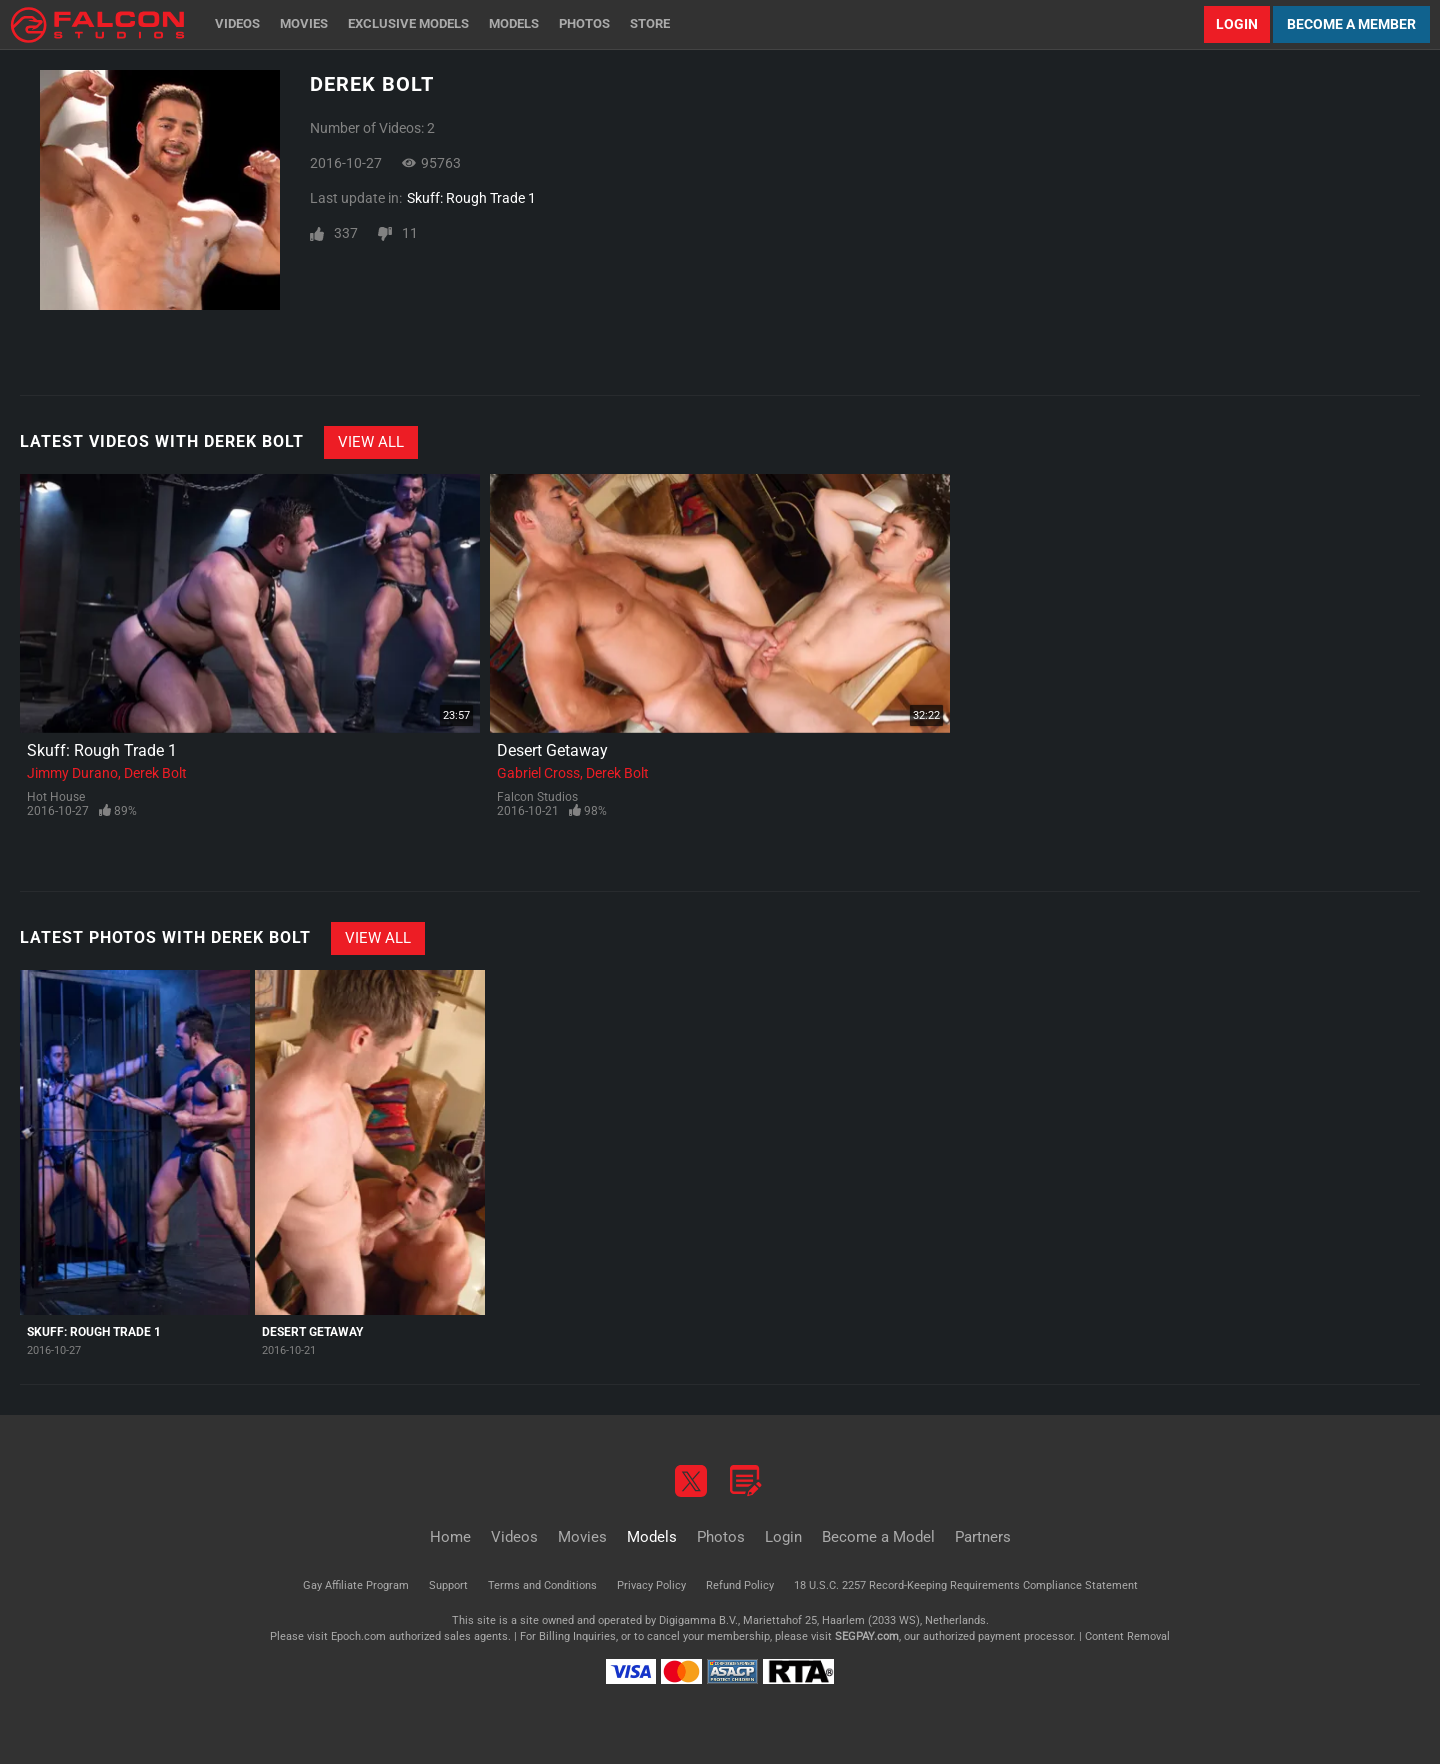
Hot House (56, 797)
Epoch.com (358, 1636)
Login (1237, 24)
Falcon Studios (537, 797)
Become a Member (1351, 24)
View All (371, 442)
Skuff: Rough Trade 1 (471, 198)
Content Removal (1127, 1636)
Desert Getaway (552, 750)
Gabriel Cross (538, 773)
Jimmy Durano (72, 773)
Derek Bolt (155, 773)
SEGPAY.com (867, 1636)
